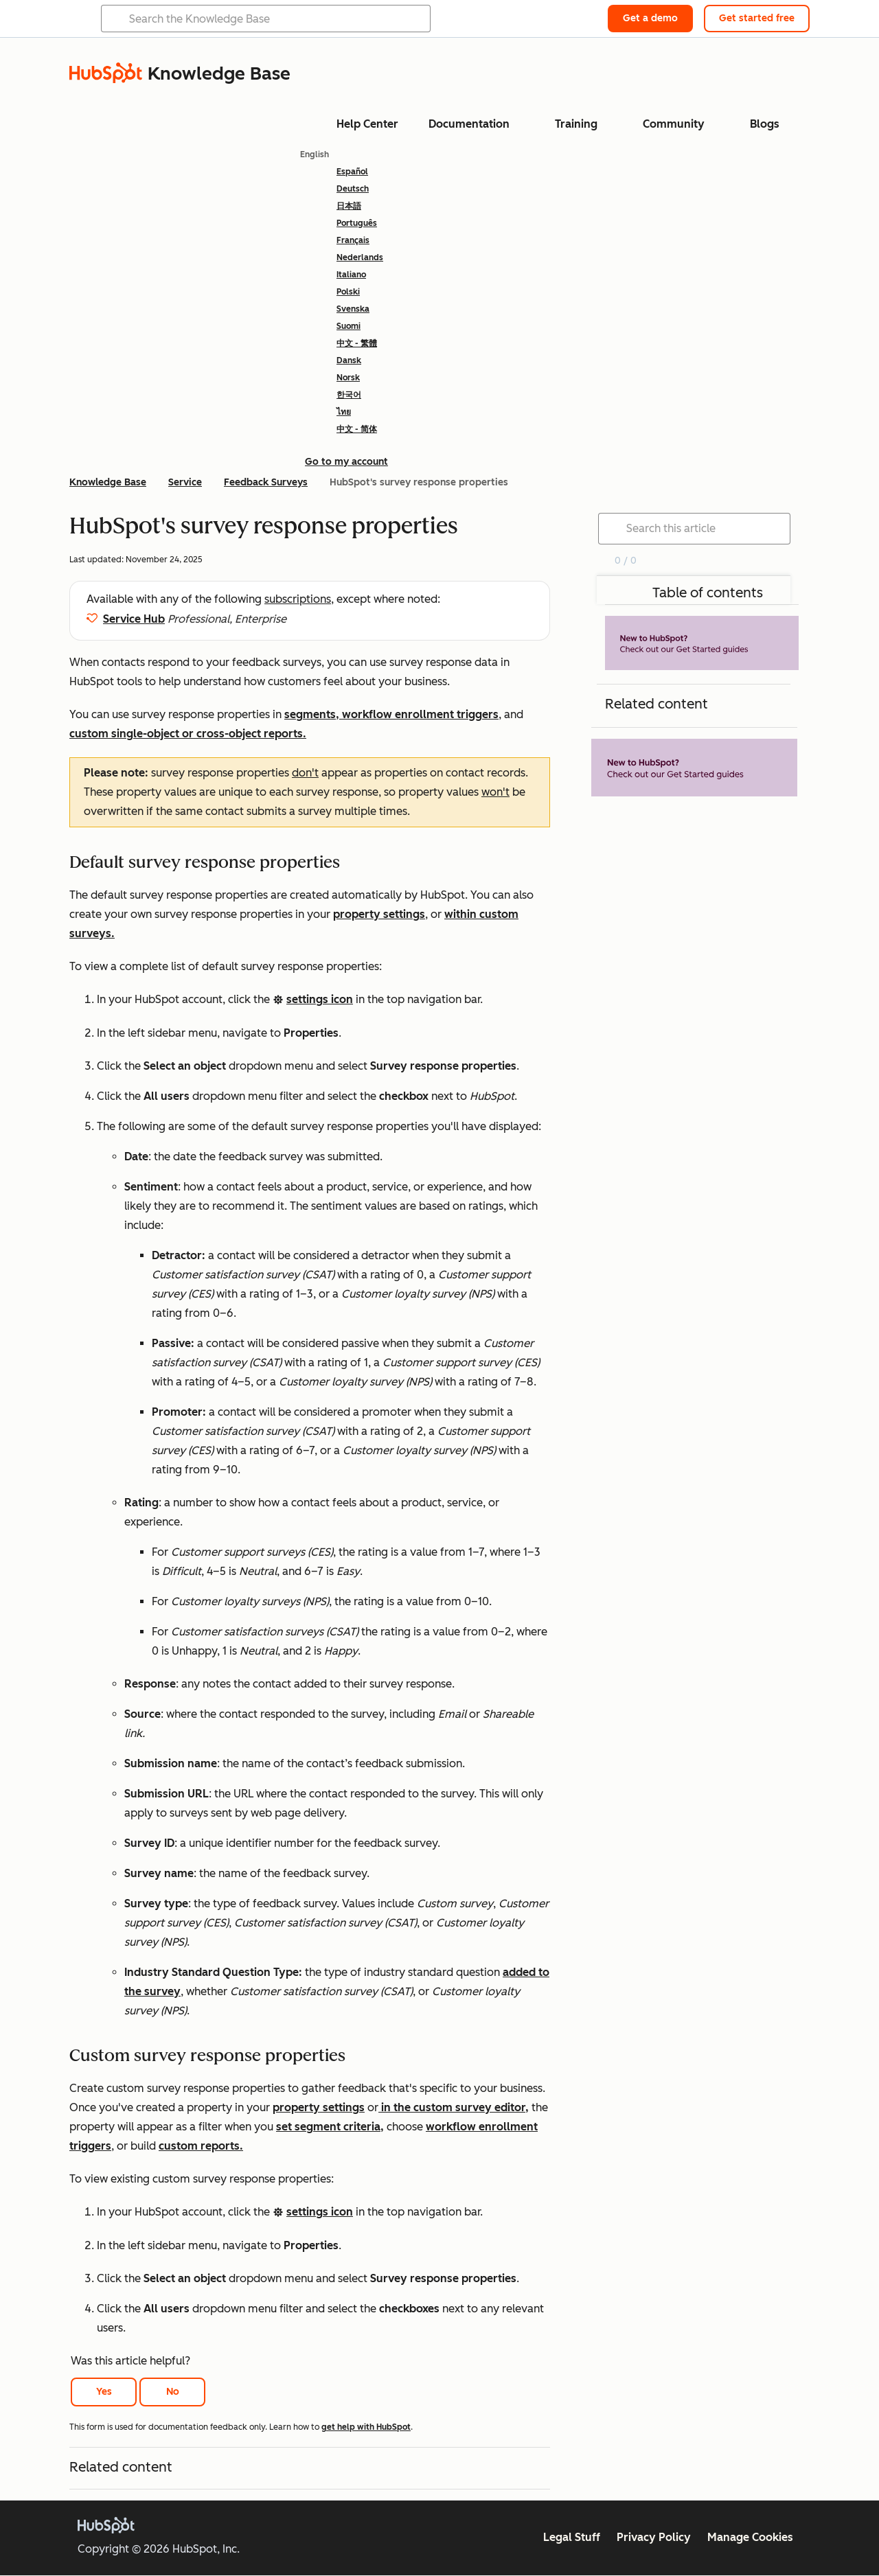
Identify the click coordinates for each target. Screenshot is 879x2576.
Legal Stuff (571, 2537)
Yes (104, 2391)
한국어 (348, 395)
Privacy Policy (654, 2537)
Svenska (352, 309)
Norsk (348, 377)
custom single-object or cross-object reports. (187, 733)
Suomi (348, 326)
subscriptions (297, 599)
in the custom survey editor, (453, 2107)
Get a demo (650, 18)
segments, (313, 714)
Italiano (351, 274)
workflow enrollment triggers (420, 714)
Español (352, 171)
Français (352, 240)
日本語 (348, 206)
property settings (379, 914)
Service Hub (134, 618)
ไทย (343, 412)
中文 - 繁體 (356, 343)
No (172, 2391)
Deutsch (352, 189)
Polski (348, 292)
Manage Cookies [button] (750, 2537)
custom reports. (201, 2145)
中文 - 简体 (356, 429)
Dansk (348, 360)
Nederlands (359, 257)
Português (356, 223)
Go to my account (346, 462)
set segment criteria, (330, 2126)
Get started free (757, 18)
